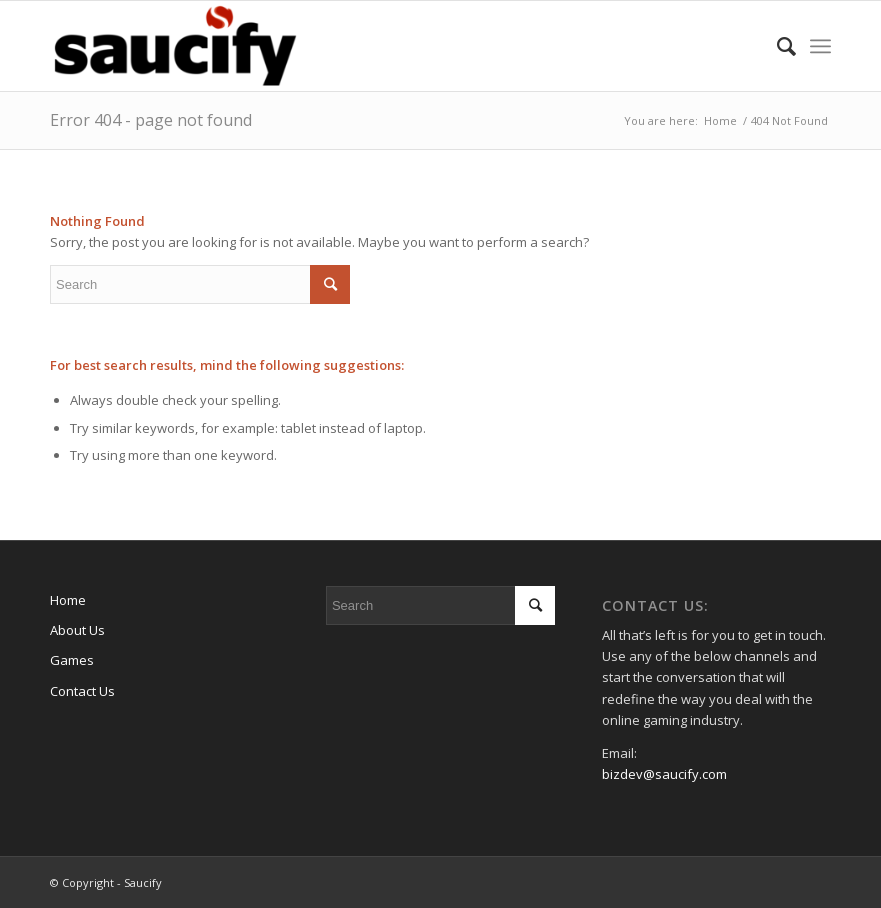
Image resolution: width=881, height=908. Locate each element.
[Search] (776, 46)
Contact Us (82, 691)
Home (68, 600)
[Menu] (820, 46)
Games (72, 660)
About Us (77, 630)
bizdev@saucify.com (664, 774)
